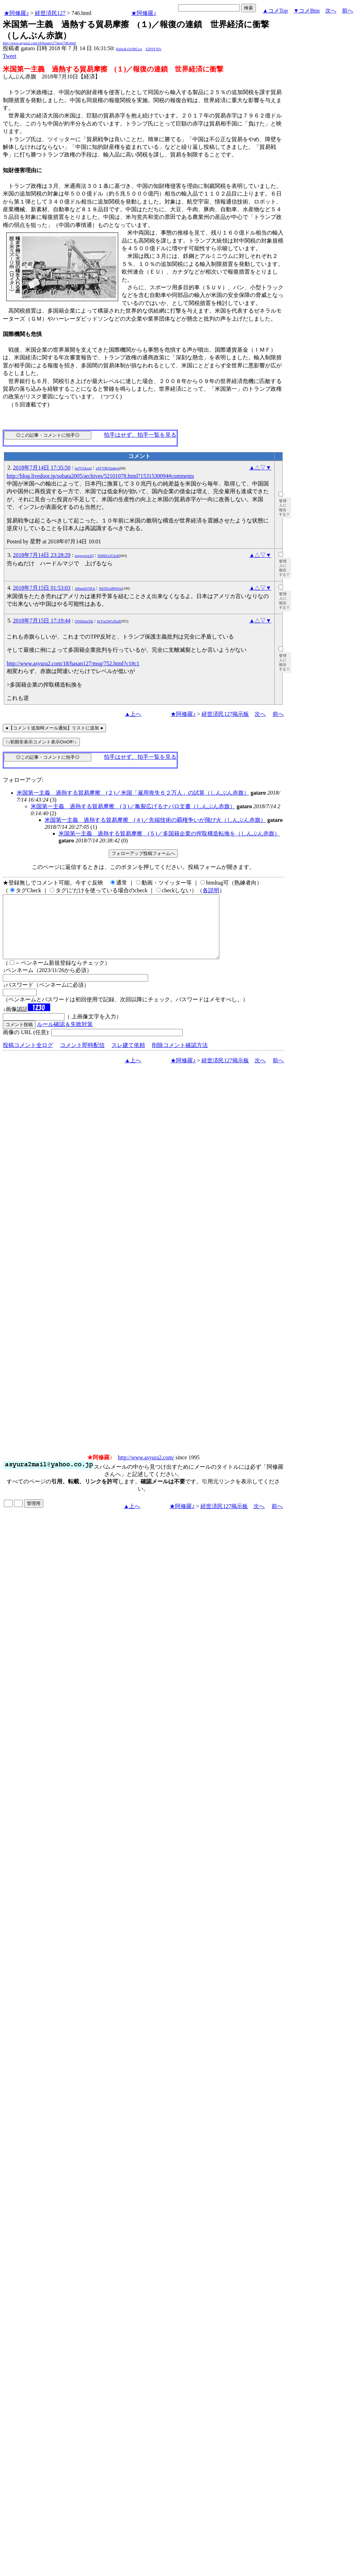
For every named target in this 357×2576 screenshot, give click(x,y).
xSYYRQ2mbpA (108, 468)
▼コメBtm (307, 11)
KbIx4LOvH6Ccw (129, 49)
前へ (347, 11)
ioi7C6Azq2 (83, 468)
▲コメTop (275, 11)
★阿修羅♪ (16, 13)
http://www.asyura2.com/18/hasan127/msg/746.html (39, 43)
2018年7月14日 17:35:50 (41, 468)
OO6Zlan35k (84, 621)
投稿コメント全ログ (28, 1058)
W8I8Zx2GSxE (108, 556)
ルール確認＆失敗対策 (65, 1037)
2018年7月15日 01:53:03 (41, 588)
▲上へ (133, 714)
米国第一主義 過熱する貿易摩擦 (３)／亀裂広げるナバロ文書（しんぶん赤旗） (133, 806)
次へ (330, 11)
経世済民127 (50, 13)
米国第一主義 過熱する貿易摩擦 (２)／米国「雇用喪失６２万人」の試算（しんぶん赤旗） (133, 793)
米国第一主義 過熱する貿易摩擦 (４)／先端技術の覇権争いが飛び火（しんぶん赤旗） (155, 820)
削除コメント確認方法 (180, 1058)
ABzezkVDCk (85, 588)
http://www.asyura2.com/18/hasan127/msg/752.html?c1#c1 (73, 663)
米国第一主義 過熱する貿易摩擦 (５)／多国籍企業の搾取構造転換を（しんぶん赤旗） (169, 833)
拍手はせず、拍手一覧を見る (140, 435)
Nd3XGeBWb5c (110, 588)
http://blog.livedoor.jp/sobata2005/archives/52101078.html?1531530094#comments (100, 476)
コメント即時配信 (82, 1058)
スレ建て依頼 (128, 1058)
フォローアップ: (23, 780)
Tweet (9, 56)
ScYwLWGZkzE (109, 621)
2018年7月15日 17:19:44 (41, 621)
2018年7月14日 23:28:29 (41, 555)
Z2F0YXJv (153, 49)
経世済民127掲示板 (225, 714)
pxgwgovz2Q (84, 556)
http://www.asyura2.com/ (146, 1470)
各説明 (211, 890)
